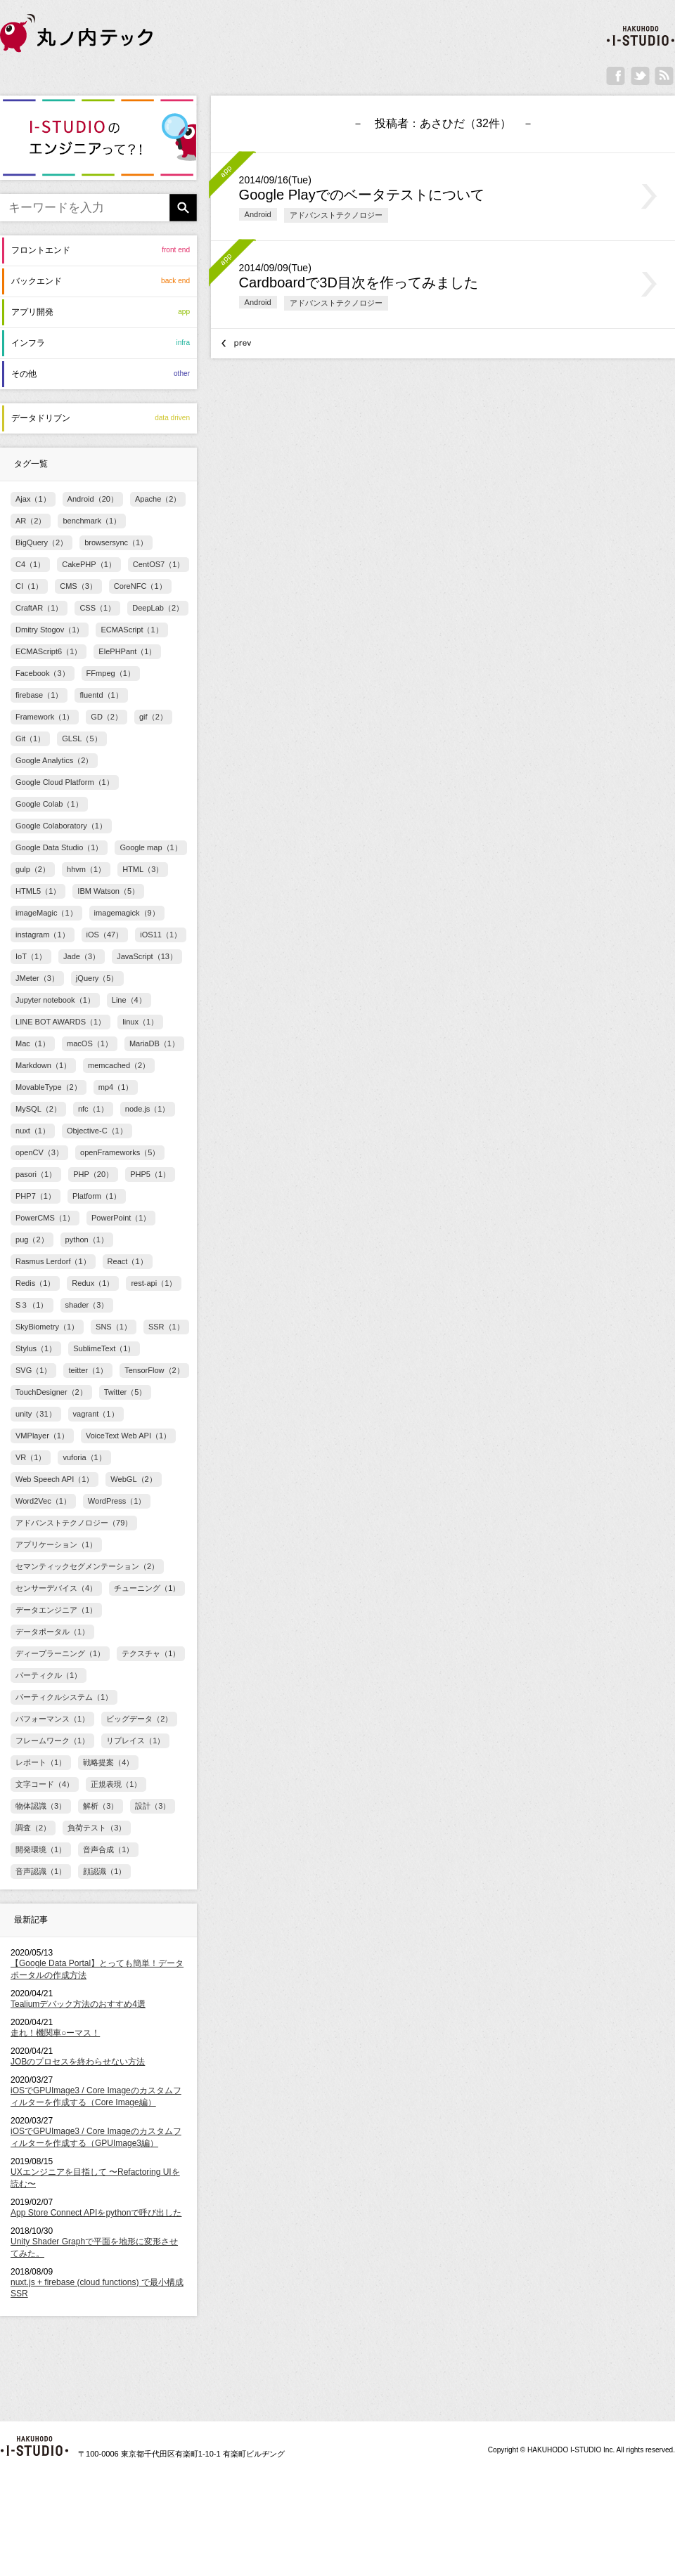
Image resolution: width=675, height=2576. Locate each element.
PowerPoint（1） (121, 1218)
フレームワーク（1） (52, 1740)
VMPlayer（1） (42, 1435)
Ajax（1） (33, 499)
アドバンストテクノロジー (336, 215)
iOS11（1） (160, 934)
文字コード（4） (44, 1784)
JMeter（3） (37, 978)
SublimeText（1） (104, 1348)
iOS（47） (105, 934)
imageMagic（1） (46, 913)
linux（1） (140, 1021)
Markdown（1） (43, 1065)
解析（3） (100, 1806)
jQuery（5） (97, 978)
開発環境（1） (40, 1849)
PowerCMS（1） (45, 1218)
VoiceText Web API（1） (128, 1435)
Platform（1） (96, 1196)
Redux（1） (93, 1283)
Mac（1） (32, 1043)
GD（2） (106, 717)
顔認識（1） (104, 1871)
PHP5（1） (150, 1174)
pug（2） (32, 1239)
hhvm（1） (86, 869)
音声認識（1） (40, 1871)
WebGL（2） (133, 1479)
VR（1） (30, 1457)
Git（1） (30, 738)
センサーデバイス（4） (56, 1588)
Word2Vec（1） (43, 1501)
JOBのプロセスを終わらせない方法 (78, 2062)
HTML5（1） (37, 891)
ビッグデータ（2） (139, 1719)
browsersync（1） (116, 542)
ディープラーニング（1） (60, 1653)
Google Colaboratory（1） (61, 825)
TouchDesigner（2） (51, 1392)
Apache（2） (158, 499)
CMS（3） (78, 586)
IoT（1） (30, 956)
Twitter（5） (125, 1392)
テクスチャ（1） (151, 1653)
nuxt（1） (32, 1130)
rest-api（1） (153, 1283)
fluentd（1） (100, 695)
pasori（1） (35, 1174)
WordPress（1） (117, 1501)
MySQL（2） (38, 1109)
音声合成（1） (108, 1849)
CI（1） (29, 586)
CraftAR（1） (39, 608)
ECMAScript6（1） (48, 651)
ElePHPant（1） (127, 651)
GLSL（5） (81, 738)
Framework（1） (44, 717)
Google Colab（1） (49, 804)
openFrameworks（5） (120, 1152)
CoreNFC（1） (140, 586)
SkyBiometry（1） (47, 1326)
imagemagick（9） (127, 913)
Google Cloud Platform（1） (64, 782)
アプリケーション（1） (56, 1544)
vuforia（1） (84, 1457)
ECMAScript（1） (131, 629)
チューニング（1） (147, 1588)
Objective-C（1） (97, 1130)
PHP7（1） (35, 1196)
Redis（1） (35, 1283)
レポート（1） (40, 1762)
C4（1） (30, 564)
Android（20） (93, 499)
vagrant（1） (96, 1414)
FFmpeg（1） (110, 673)
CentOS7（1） (159, 564)
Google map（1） (150, 847)
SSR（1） (166, 1326)
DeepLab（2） (158, 608)
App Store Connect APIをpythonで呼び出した (96, 2213)
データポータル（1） (52, 1631)
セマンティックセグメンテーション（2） (87, 1566)
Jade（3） (81, 956)
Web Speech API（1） (54, 1479)
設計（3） (152, 1806)
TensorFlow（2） (154, 1370)
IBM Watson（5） (108, 891)
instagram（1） (42, 934)
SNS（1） (113, 1326)
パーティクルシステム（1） (63, 1697)
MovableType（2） (48, 1087)
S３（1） (32, 1305)
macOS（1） (89, 1043)
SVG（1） (33, 1370)
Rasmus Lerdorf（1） (53, 1261)
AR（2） (30, 520)
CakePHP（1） (89, 564)
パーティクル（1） (48, 1675)
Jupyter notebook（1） (55, 1000)
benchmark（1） (92, 520)
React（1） (128, 1261)
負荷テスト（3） (97, 1827)
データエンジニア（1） (56, 1610)
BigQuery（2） (41, 542)
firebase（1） (39, 695)
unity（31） (35, 1414)
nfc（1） (93, 1109)
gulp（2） (32, 869)
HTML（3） (142, 869)
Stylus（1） (35, 1348)
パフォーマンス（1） (52, 1719)
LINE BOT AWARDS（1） (60, 1021)
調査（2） (33, 1827)
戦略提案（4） (108, 1762)
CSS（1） (97, 608)
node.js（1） (147, 1109)
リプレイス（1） (135, 1740)
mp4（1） (116, 1087)
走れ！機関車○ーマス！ (55, 2033)
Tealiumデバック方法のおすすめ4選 (78, 2004)
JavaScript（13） (147, 956)
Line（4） (129, 1000)
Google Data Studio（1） (59, 847)
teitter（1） (88, 1370)
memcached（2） (119, 1065)
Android (258, 214)
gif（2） (153, 717)
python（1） (86, 1239)
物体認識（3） (40, 1806)
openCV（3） (39, 1152)
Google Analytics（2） (54, 760)
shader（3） (87, 1305)
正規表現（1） (116, 1784)
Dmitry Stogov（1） (49, 629)
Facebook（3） (42, 673)
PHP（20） (93, 1174)
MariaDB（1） (154, 1043)
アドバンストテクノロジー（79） (73, 1522)
